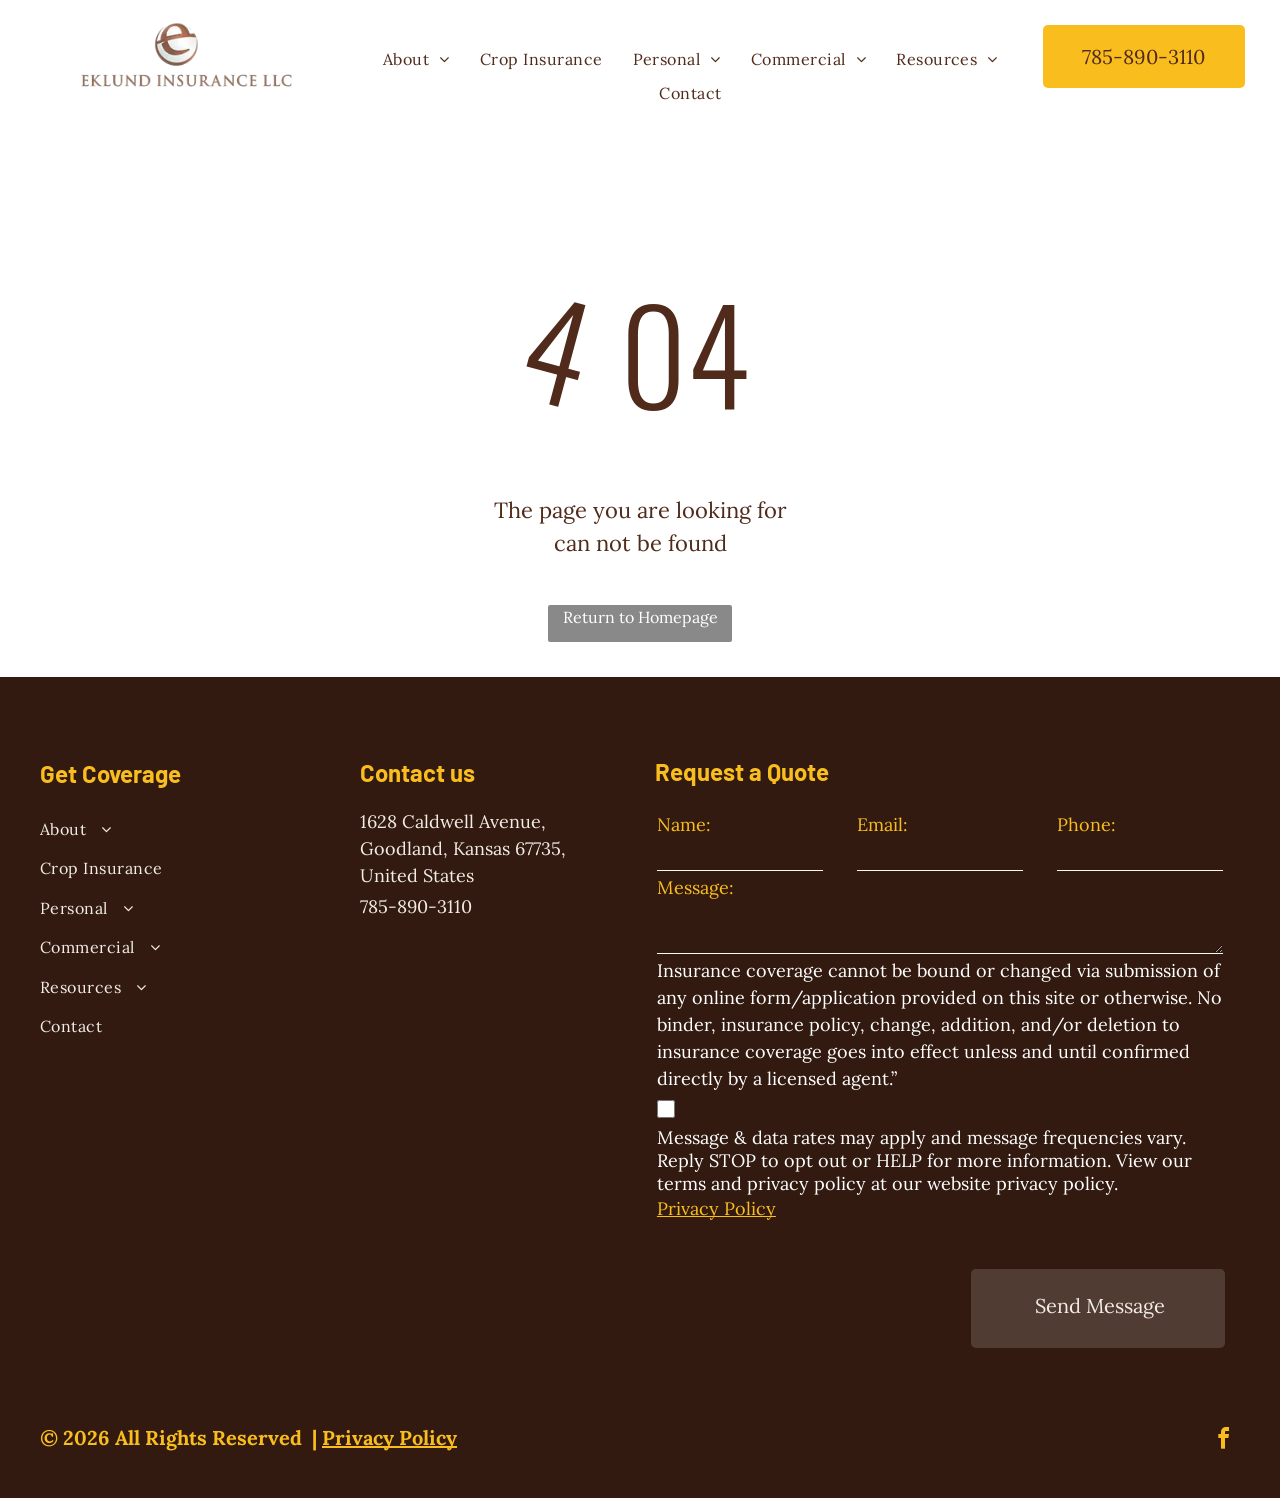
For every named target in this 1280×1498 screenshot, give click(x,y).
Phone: (1086, 824)
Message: (695, 887)
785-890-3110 (416, 906)
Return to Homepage (640, 617)
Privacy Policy (716, 1208)
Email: (882, 824)
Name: (684, 824)
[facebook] (1224, 1414)
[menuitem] (416, 59)
